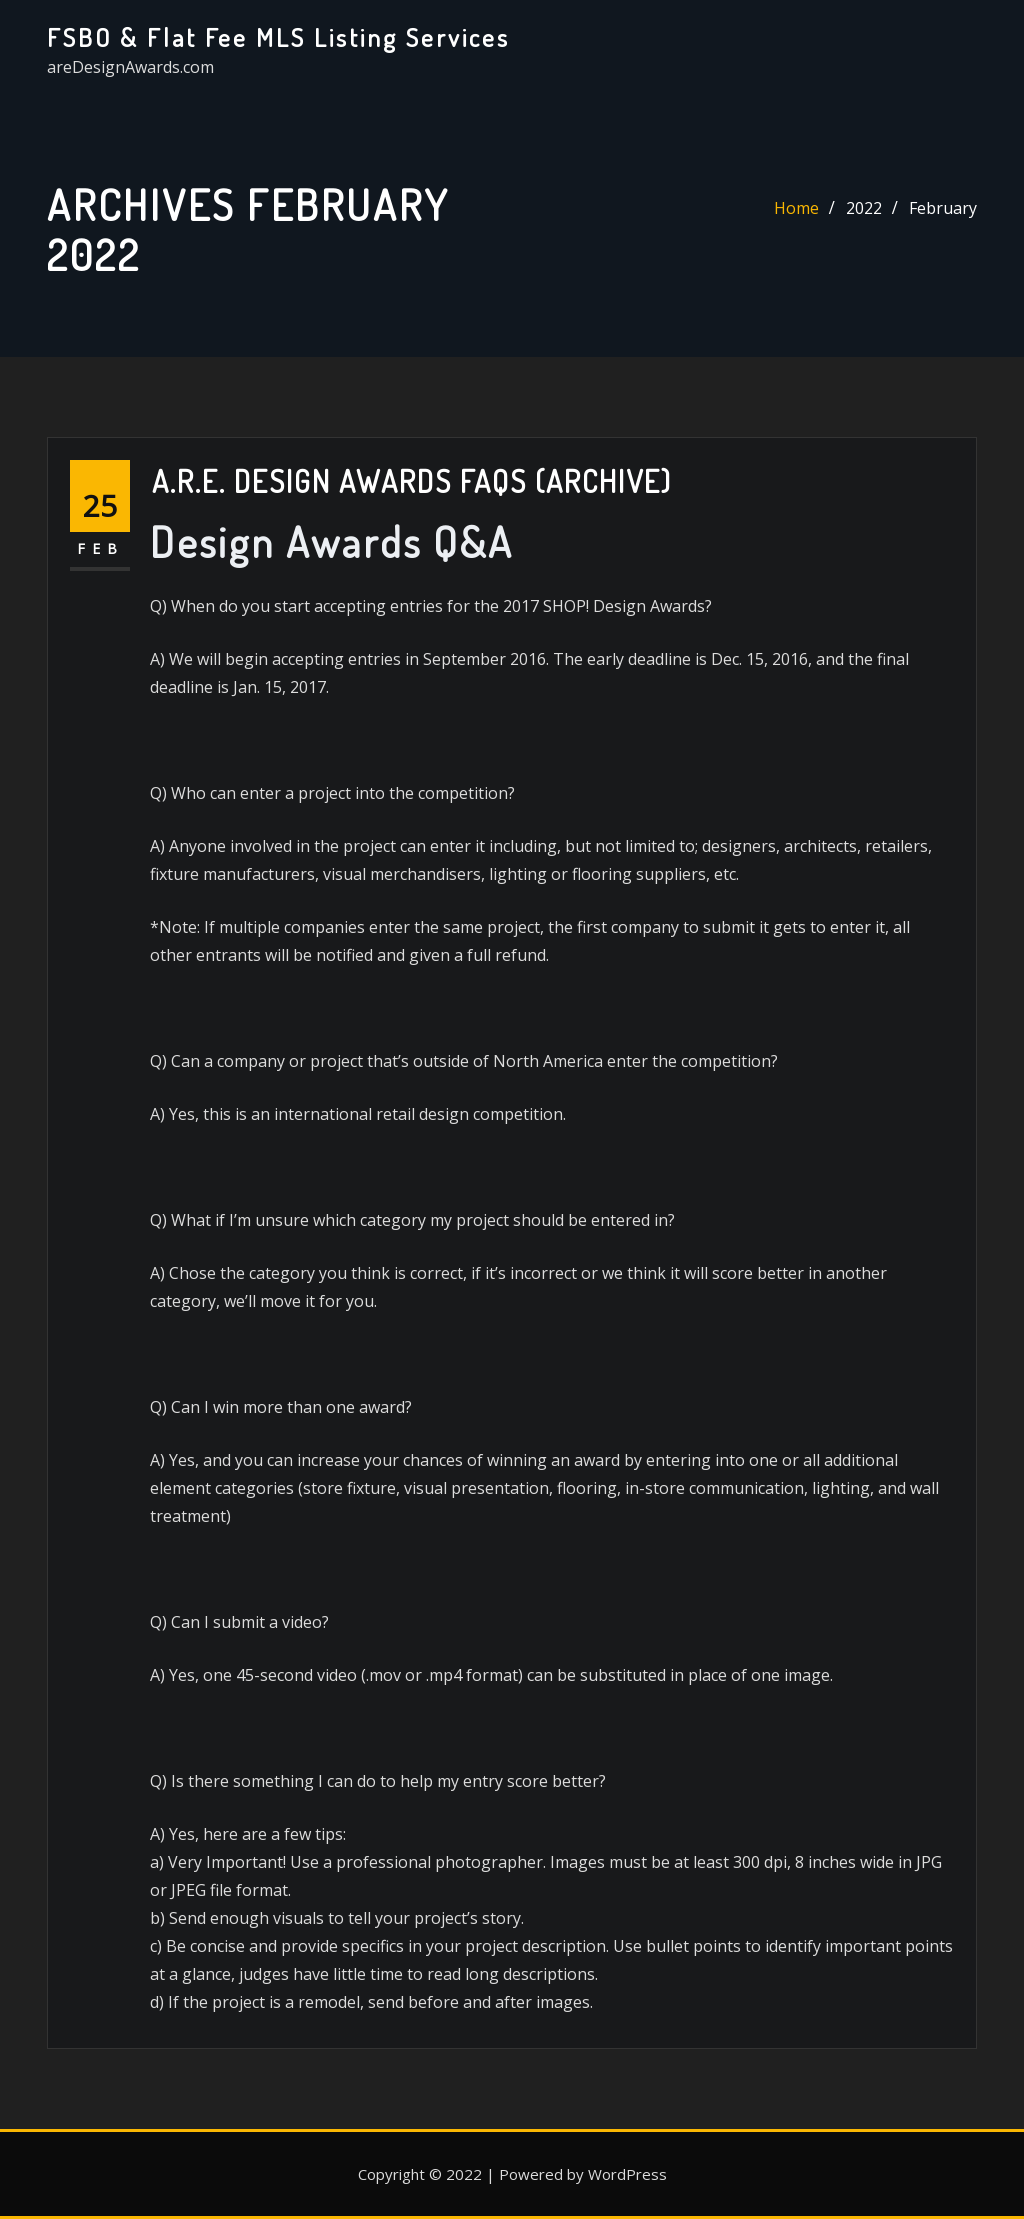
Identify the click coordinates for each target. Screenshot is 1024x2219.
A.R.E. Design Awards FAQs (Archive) (412, 481)
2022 (864, 208)
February (943, 208)
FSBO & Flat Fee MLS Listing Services (278, 37)
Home (796, 208)
